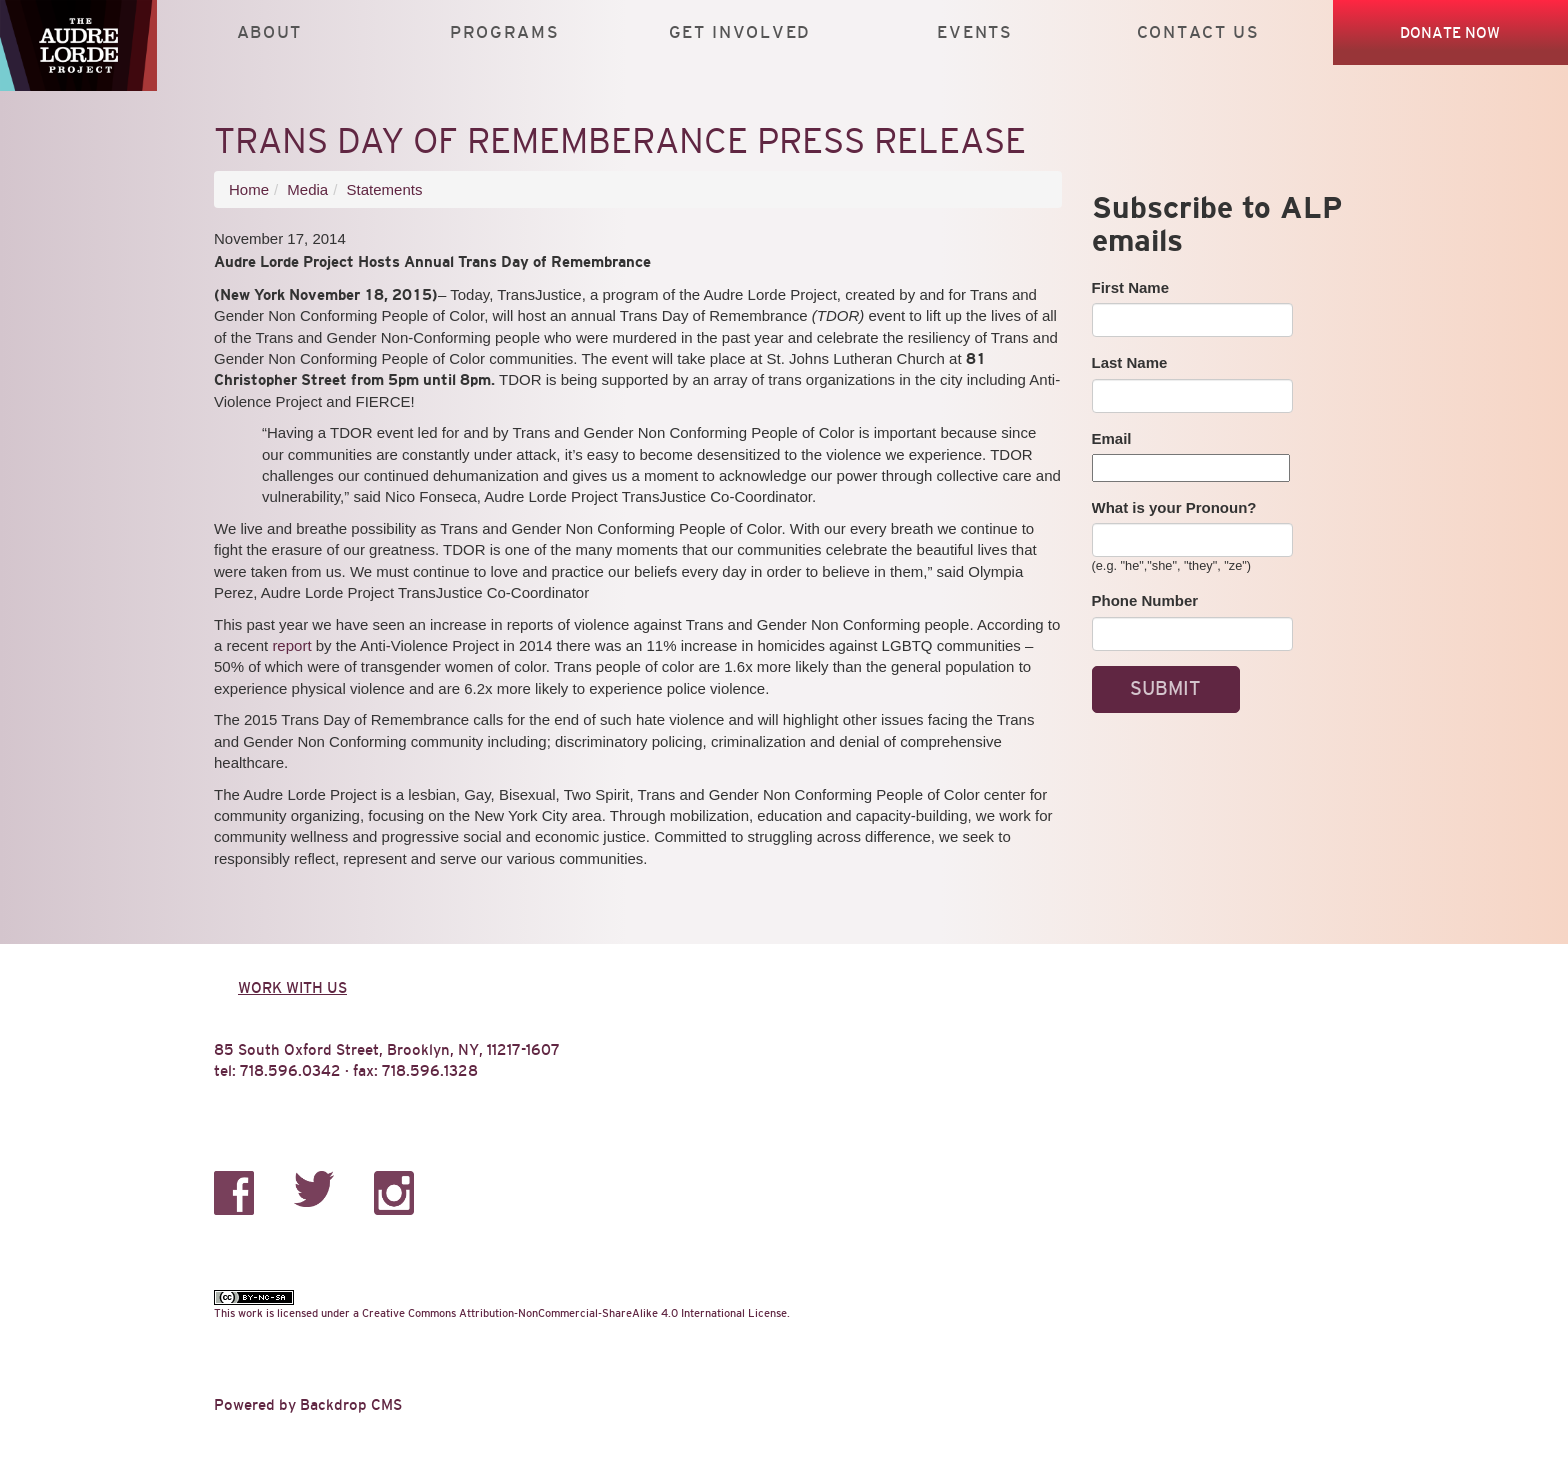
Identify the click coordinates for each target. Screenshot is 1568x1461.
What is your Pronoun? (1174, 507)
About (269, 32)
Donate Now (1450, 32)
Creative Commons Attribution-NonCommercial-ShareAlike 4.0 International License (574, 1313)
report (291, 645)
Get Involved (740, 32)
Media (307, 189)
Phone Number (1145, 600)
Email (1112, 438)
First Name (1131, 287)
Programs (505, 32)
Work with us (292, 987)
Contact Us (1198, 32)
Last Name (1130, 362)
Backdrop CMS (351, 1404)
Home (249, 189)
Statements (385, 189)
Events (974, 32)
